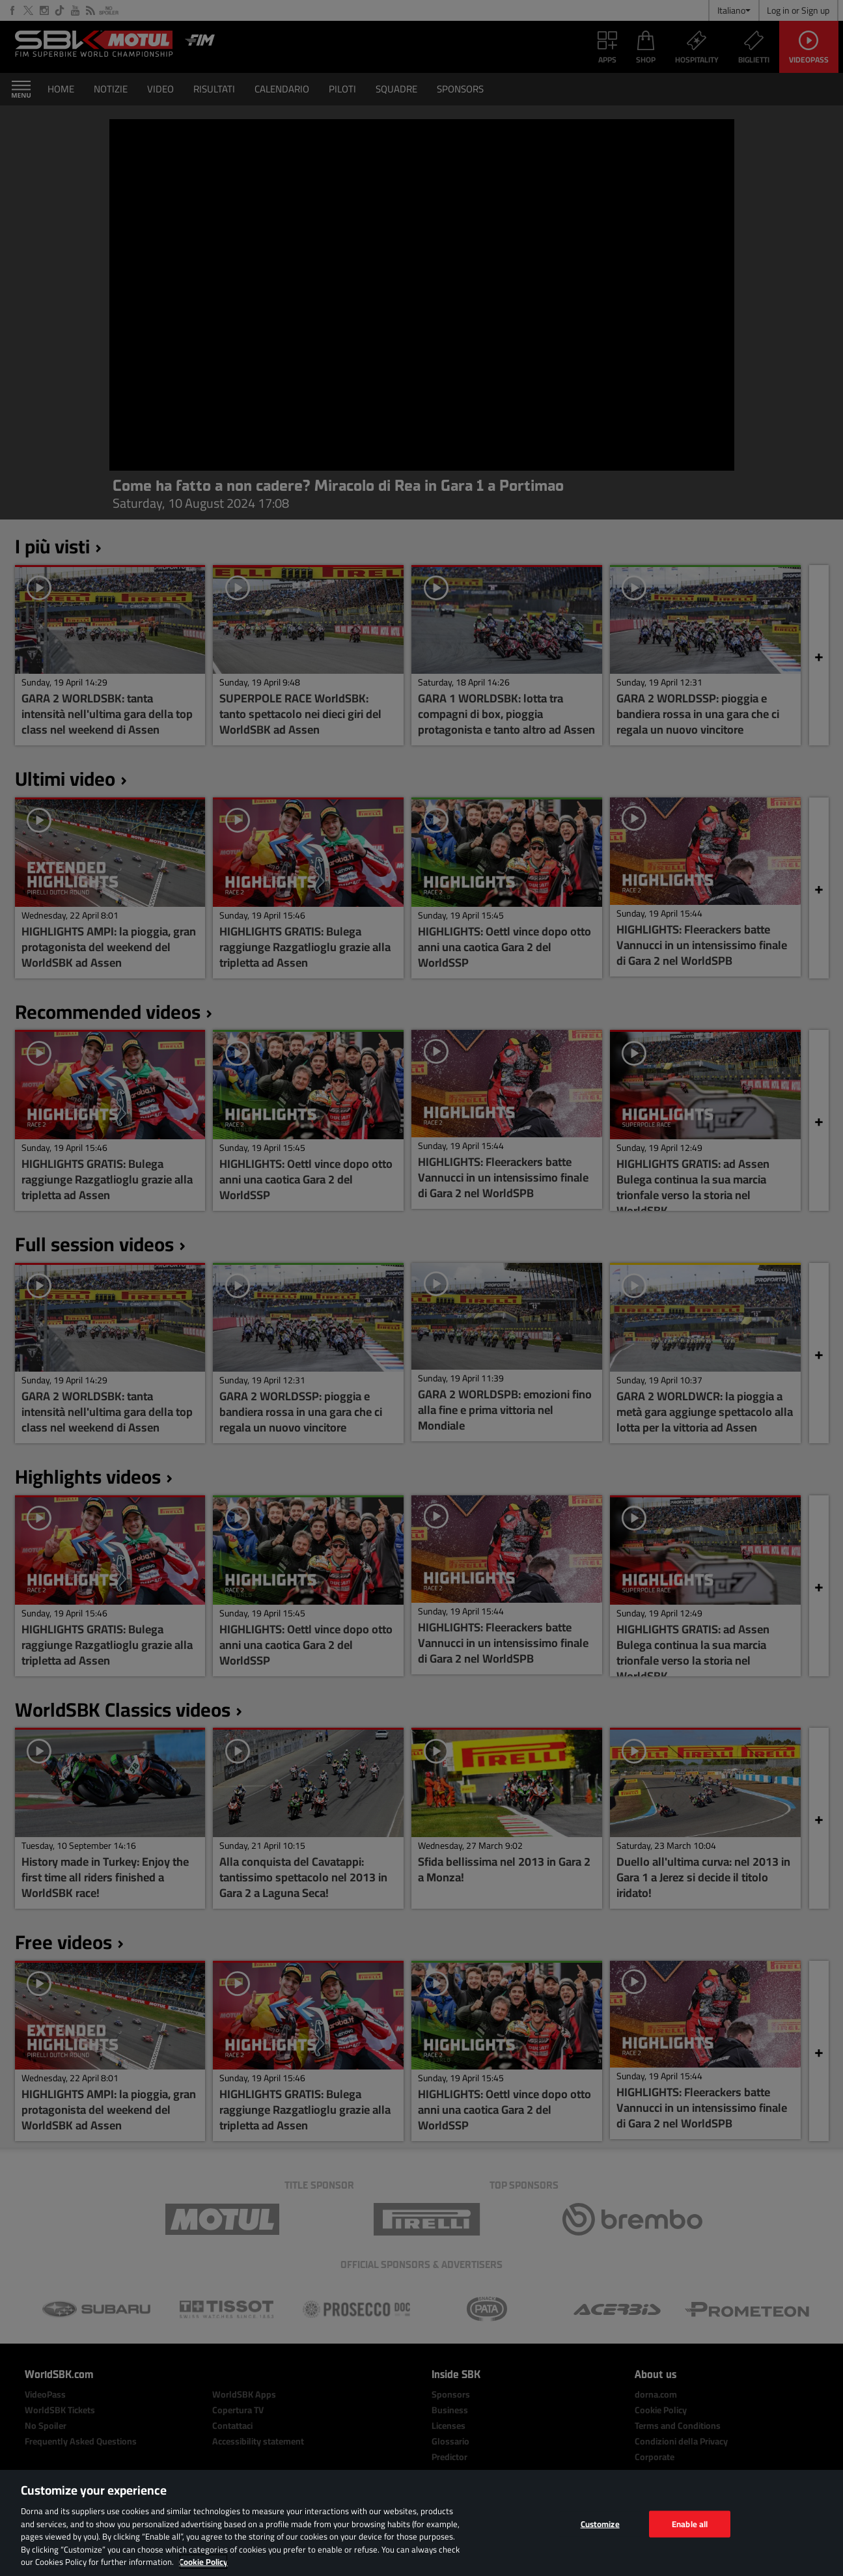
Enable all (690, 2523)
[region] (421, 2523)
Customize (600, 2523)
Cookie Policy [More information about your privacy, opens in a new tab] (203, 2561)
